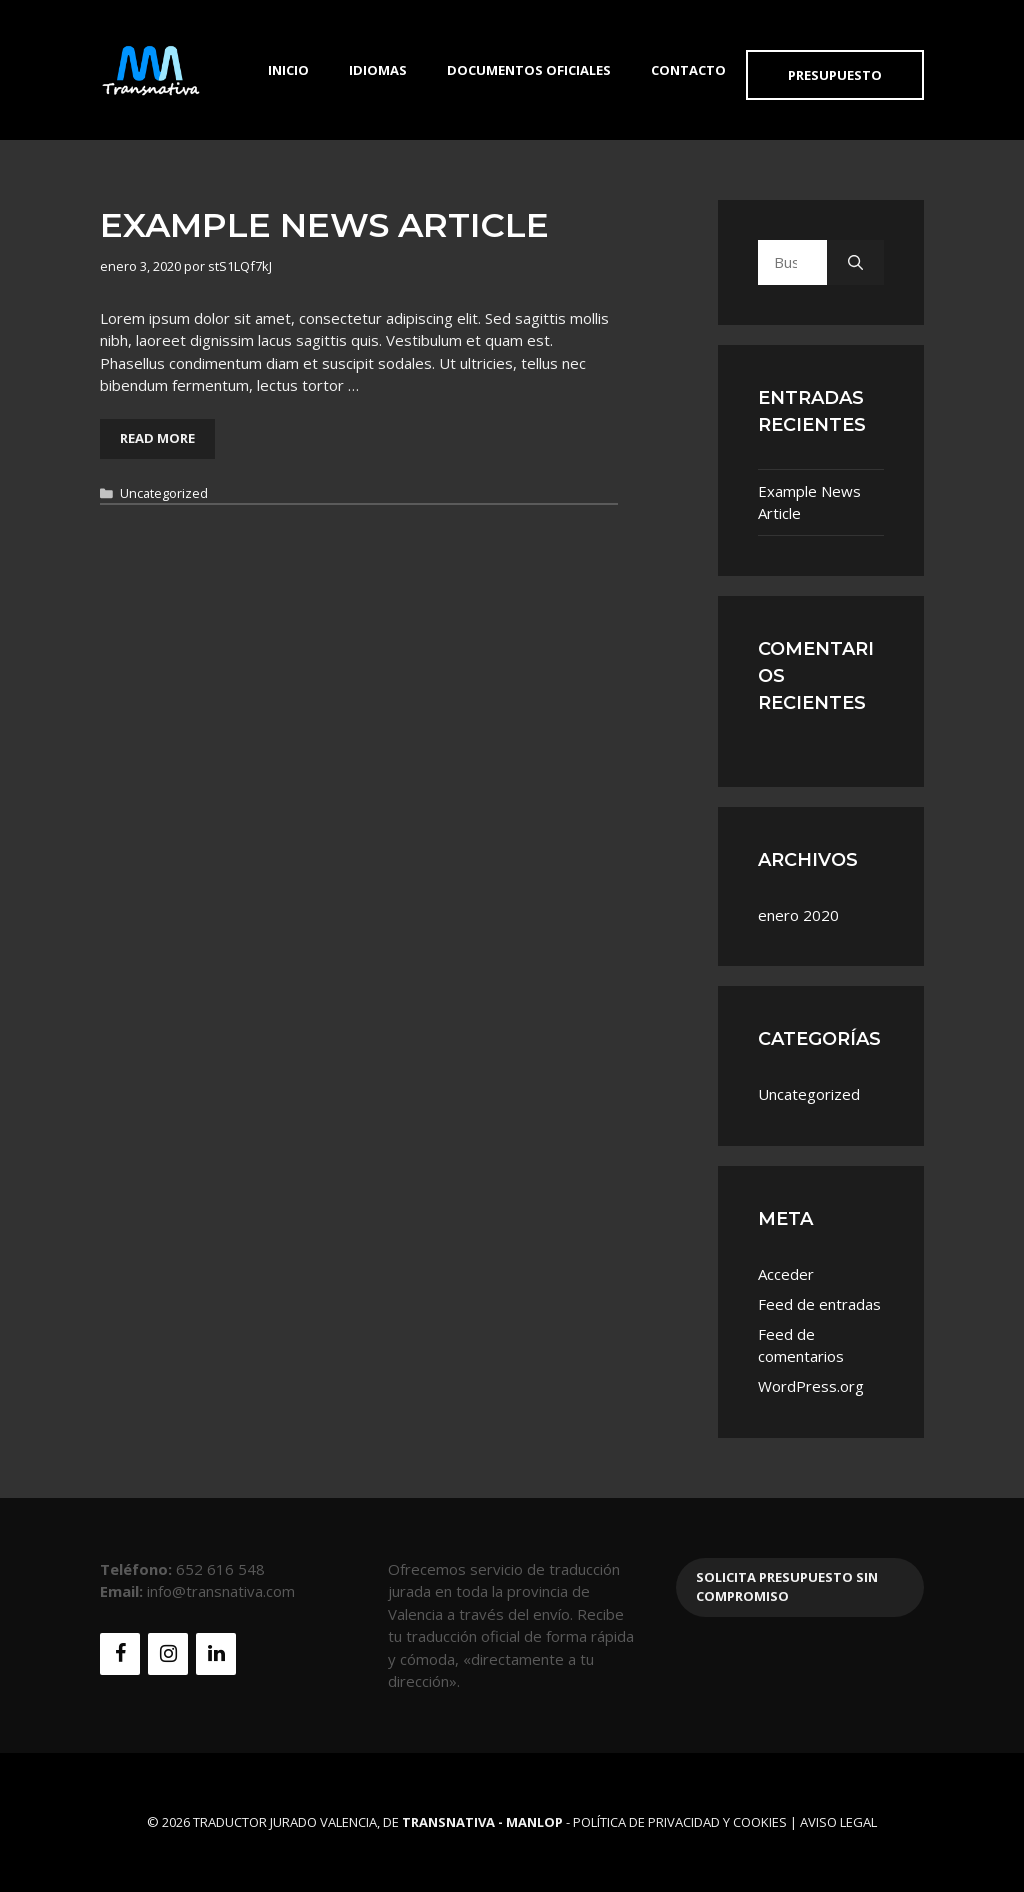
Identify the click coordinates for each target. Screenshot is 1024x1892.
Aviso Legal (838, 1822)
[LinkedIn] (216, 1654)
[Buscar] (855, 262)
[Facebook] (120, 1654)
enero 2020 (798, 915)
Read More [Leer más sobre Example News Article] (157, 438)
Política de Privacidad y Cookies (680, 1822)
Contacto (688, 70)
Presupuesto (835, 75)
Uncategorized (164, 493)
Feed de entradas (819, 1304)
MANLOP (534, 1822)
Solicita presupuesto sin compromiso (787, 1587)
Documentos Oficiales (529, 70)
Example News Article (324, 225)
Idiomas (378, 70)
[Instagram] (168, 1654)
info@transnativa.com (221, 1591)
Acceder (786, 1274)
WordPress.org (811, 1386)
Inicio (288, 70)
